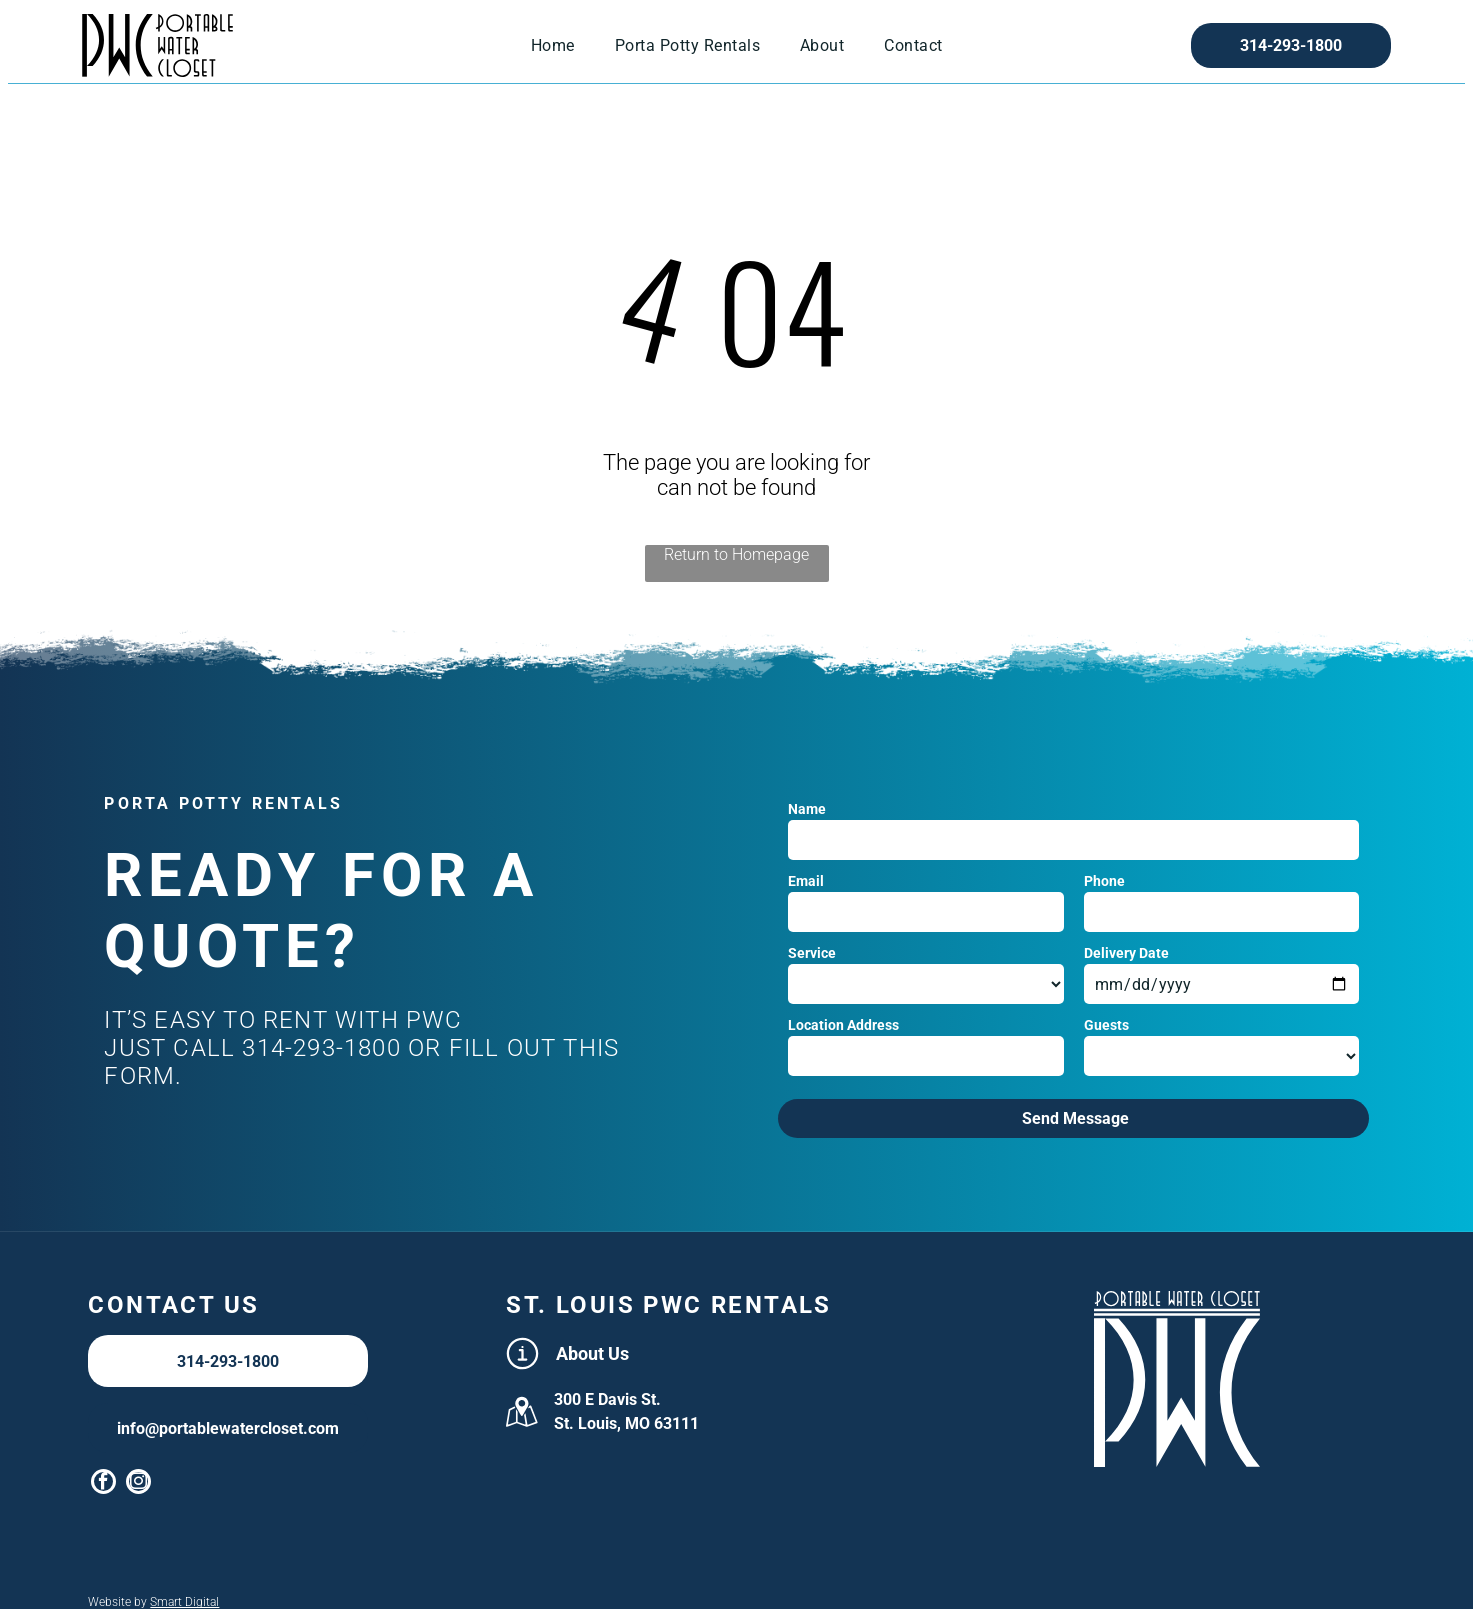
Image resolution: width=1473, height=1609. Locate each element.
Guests (1106, 1025)
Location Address (843, 1025)
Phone (1104, 881)
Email (806, 881)
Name (807, 809)
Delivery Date (1126, 953)
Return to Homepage (736, 554)
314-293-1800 (321, 1048)
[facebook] (103, 1484)
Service (812, 953)
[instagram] (138, 1484)
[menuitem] (553, 45)
